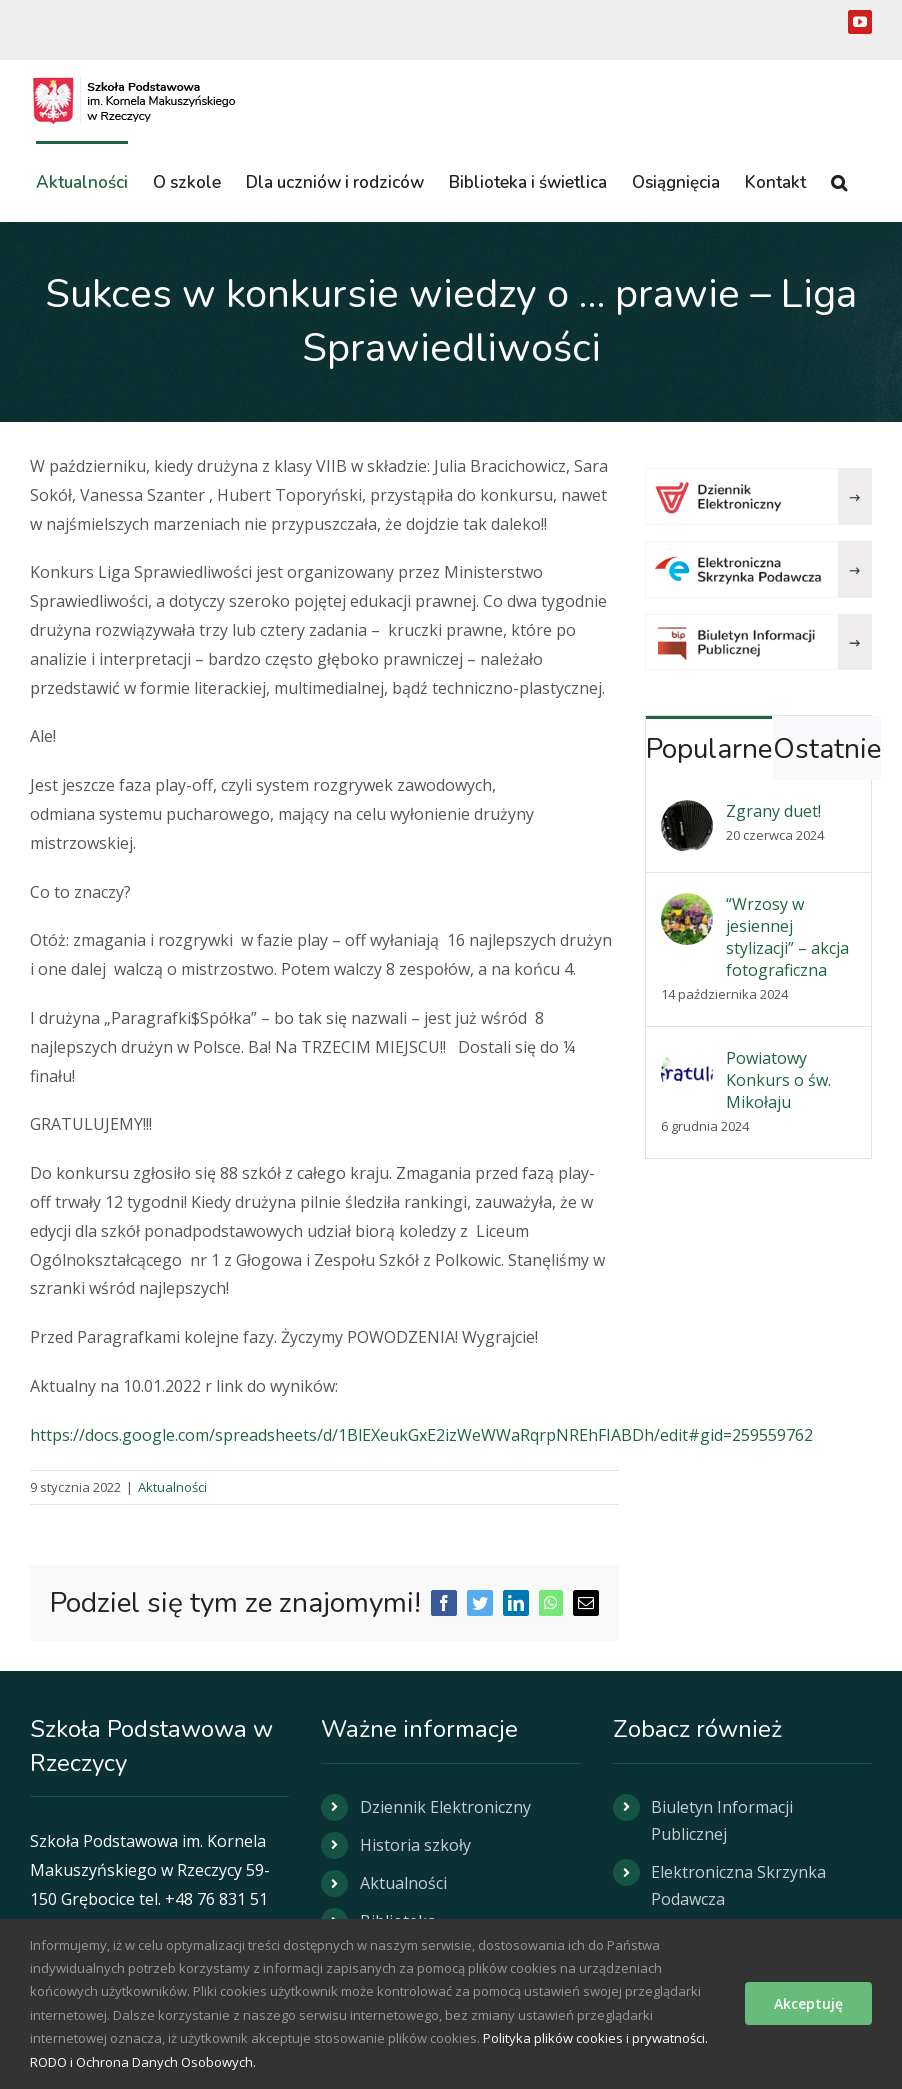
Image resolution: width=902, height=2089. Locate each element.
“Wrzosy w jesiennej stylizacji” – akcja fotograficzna (787, 937)
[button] (839, 181)
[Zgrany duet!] (687, 814)
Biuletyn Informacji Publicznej (722, 1820)
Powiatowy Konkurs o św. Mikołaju (778, 1080)
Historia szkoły (415, 1845)
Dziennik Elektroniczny (445, 1807)
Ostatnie (827, 749)
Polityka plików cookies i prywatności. (595, 2038)
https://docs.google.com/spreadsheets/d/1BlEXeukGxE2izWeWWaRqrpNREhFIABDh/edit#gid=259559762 (421, 1435)
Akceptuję (808, 2003)
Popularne (709, 749)
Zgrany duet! (773, 811)
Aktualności (172, 1487)
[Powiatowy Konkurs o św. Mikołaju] (687, 1061)
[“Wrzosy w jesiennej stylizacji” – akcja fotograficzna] (687, 907)
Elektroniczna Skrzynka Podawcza (738, 1885)
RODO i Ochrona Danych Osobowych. (143, 2062)
